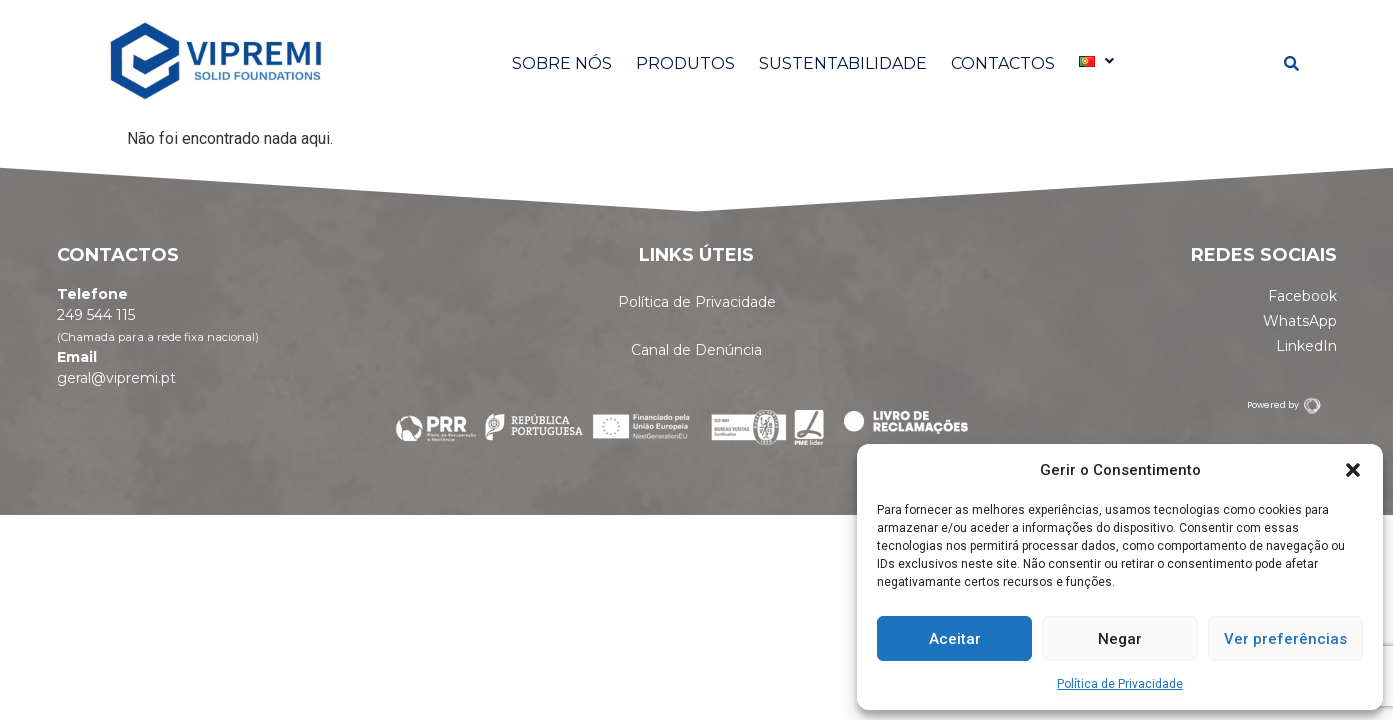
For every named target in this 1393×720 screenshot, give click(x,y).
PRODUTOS (685, 63)
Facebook (1302, 296)
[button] (1353, 470)
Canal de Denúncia (696, 350)
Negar (1120, 639)
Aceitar (955, 639)
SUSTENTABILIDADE (843, 63)
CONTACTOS (1003, 63)
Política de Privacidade (1120, 684)
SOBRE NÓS (562, 63)
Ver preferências (1285, 639)
